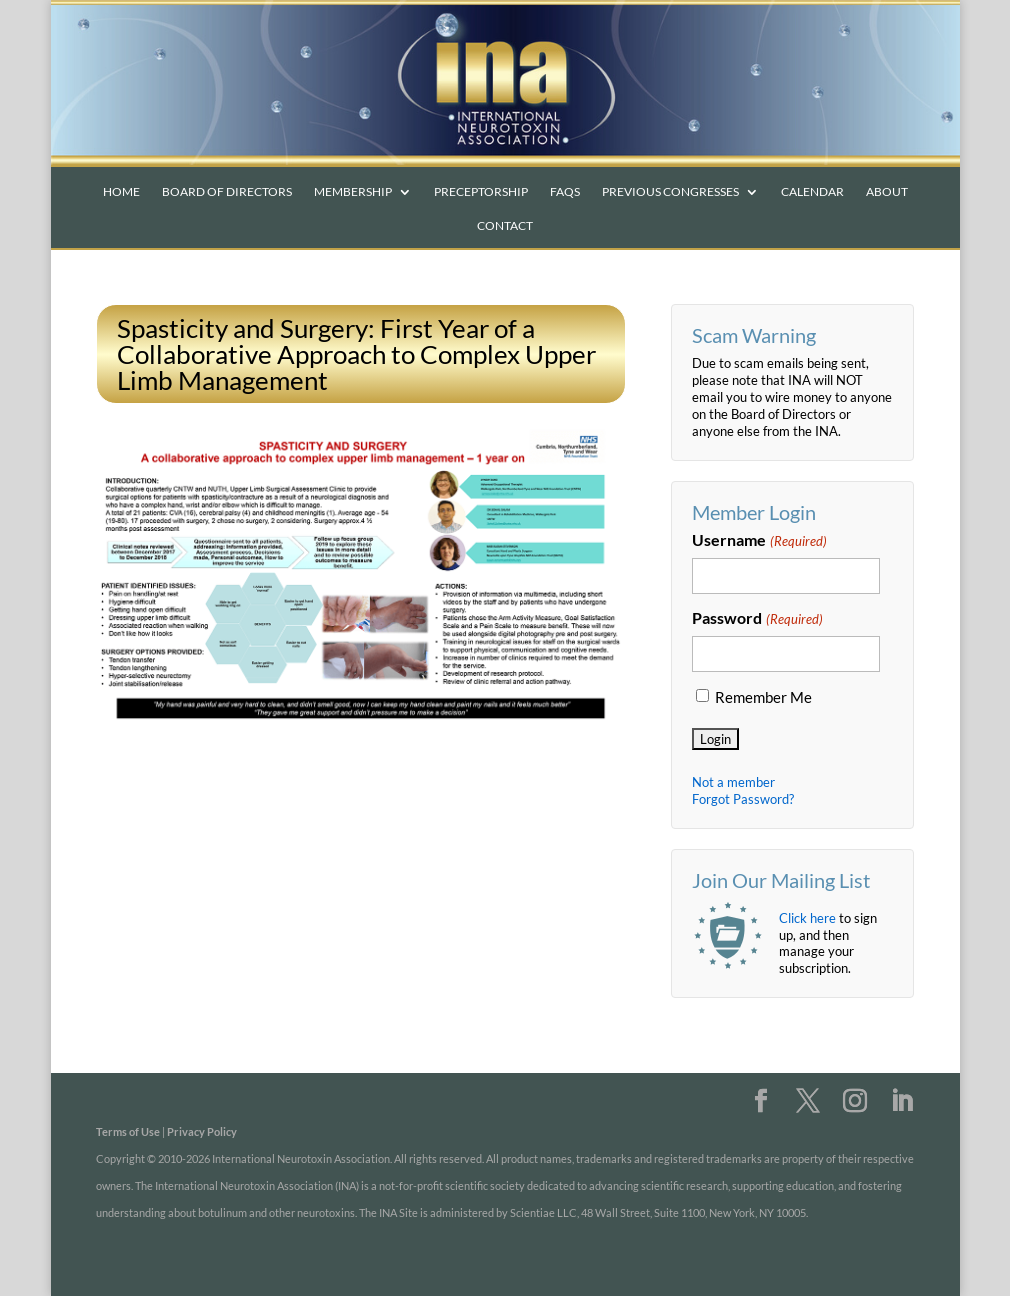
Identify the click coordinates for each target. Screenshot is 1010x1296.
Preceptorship (481, 192)
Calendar (812, 192)
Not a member (733, 782)
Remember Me (763, 697)
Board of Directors (227, 192)
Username (759, 541)
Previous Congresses (670, 192)
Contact (505, 226)
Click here (807, 918)
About (887, 192)
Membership (353, 192)
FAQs (565, 192)
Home (121, 192)
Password (757, 619)
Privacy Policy (202, 1131)
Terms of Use (128, 1131)
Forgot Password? (743, 799)
